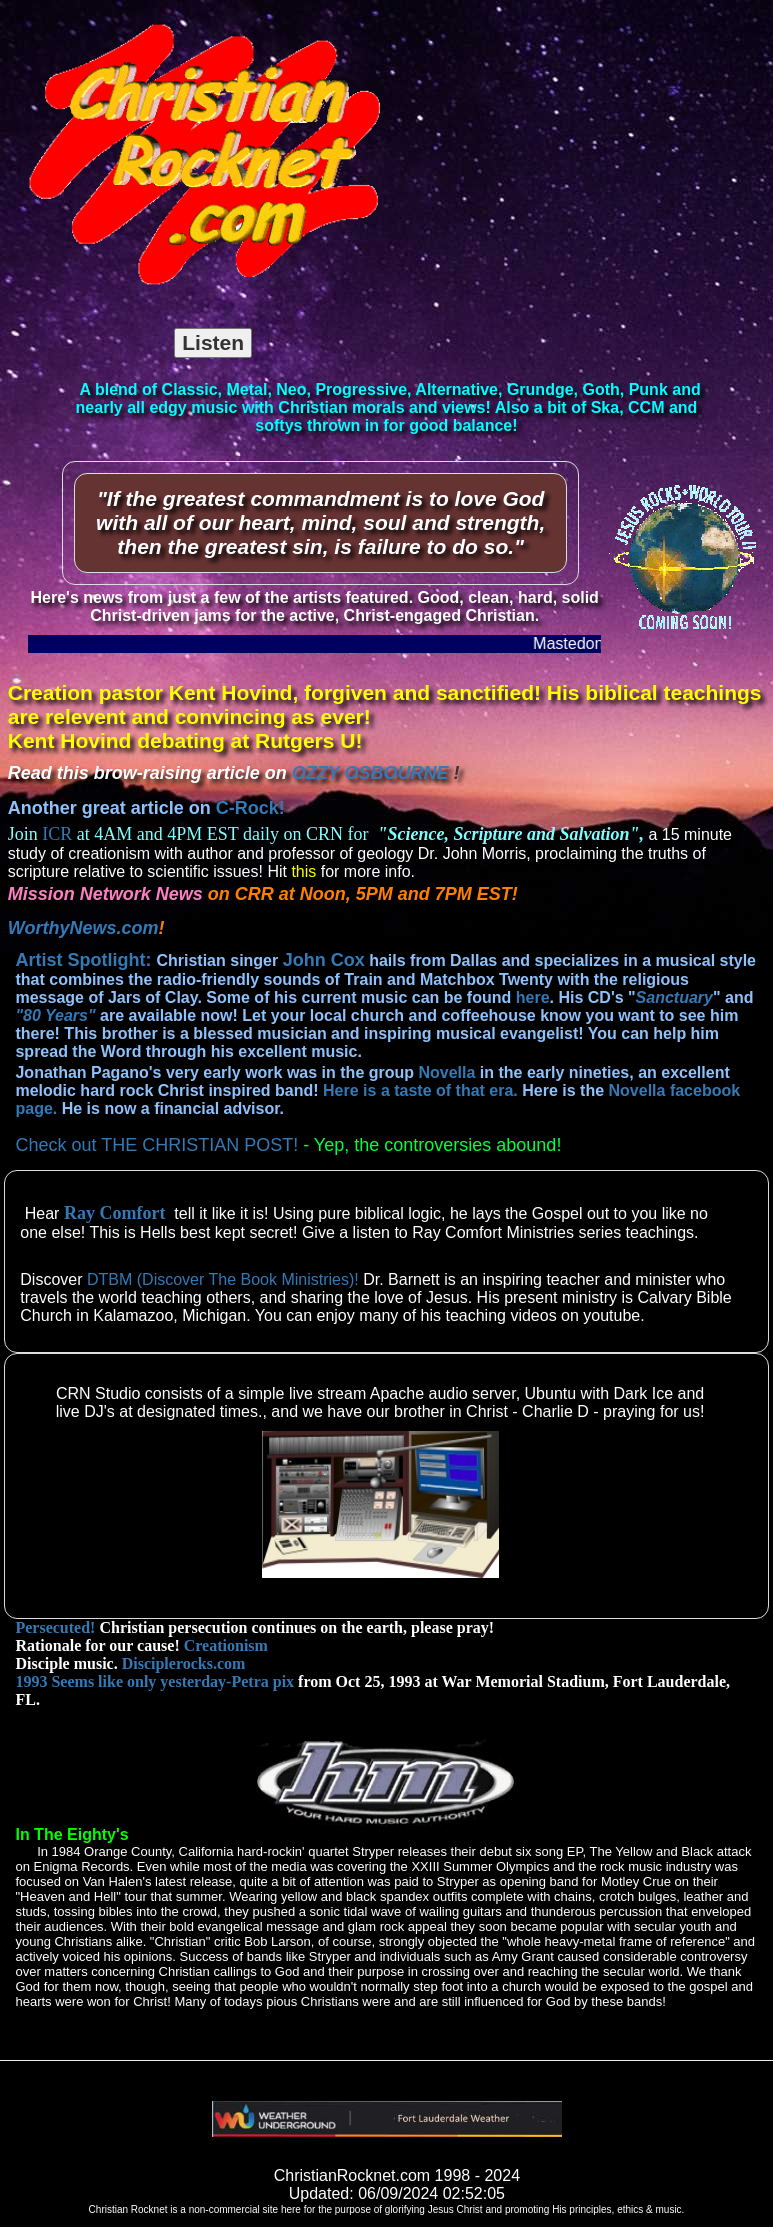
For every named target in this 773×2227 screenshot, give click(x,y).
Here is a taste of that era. (420, 1090)
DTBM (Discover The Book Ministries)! (223, 1279)
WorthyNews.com (83, 928)
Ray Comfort (114, 1213)
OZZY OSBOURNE (370, 773)
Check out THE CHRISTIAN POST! (156, 1145)
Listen (213, 342)
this (301, 871)
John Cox (324, 960)
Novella (446, 1072)
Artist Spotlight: (85, 960)
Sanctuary (674, 997)
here (533, 997)
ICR (57, 834)
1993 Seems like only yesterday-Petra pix (154, 1681)
